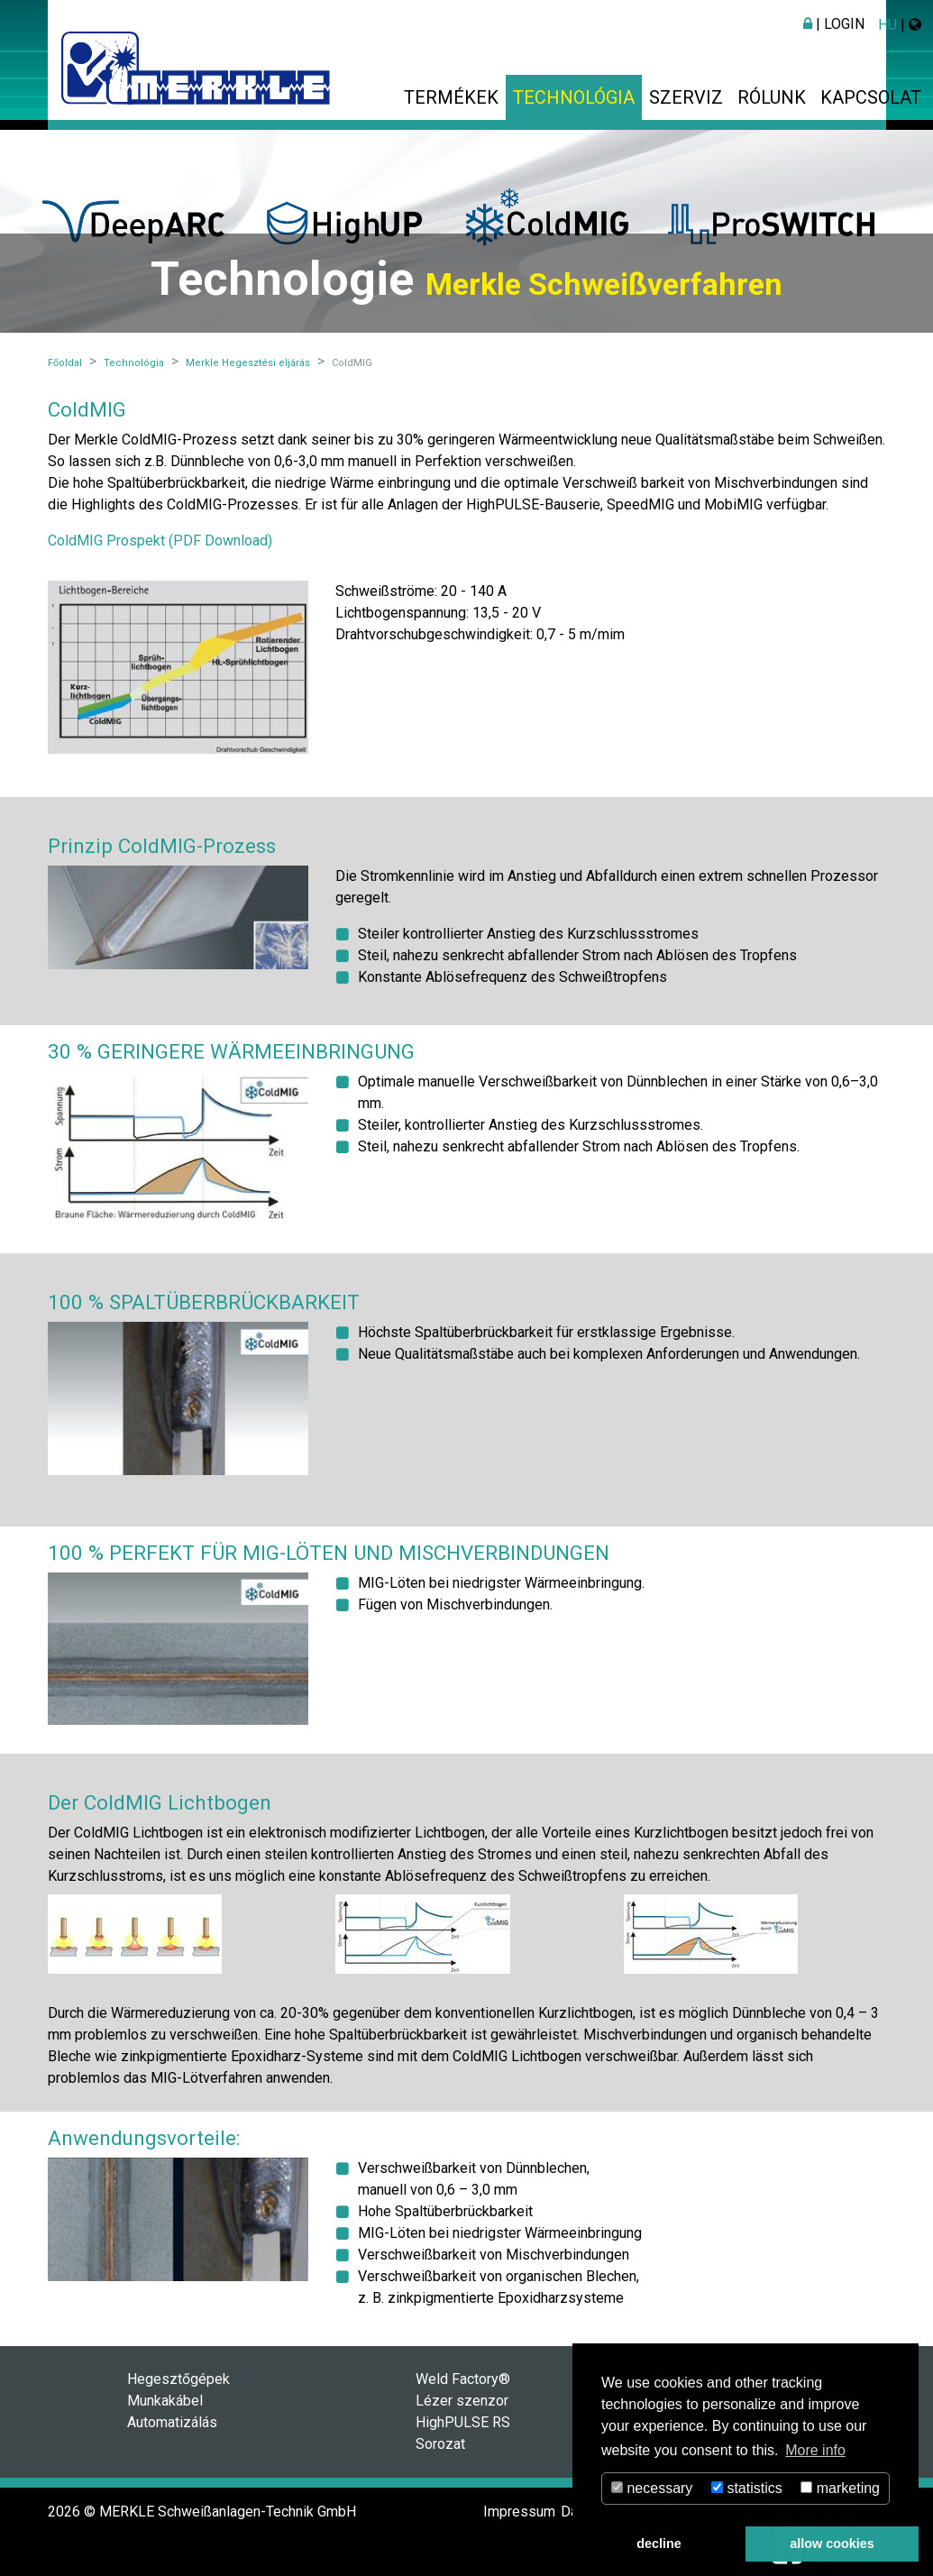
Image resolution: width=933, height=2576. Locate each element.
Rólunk (771, 97)
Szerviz (686, 97)
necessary (651, 2488)
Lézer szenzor (462, 2400)
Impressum (519, 2511)
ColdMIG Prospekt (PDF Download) (160, 540)
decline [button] (658, 2543)
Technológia (574, 97)
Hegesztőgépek (178, 2379)
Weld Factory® (463, 2379)
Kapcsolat (870, 97)
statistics (746, 2488)
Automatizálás (172, 2422)
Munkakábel (165, 2400)
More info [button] (815, 2450)
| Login (833, 23)
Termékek (451, 97)
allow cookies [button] (832, 2543)
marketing (840, 2488)
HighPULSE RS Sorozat (463, 2433)
